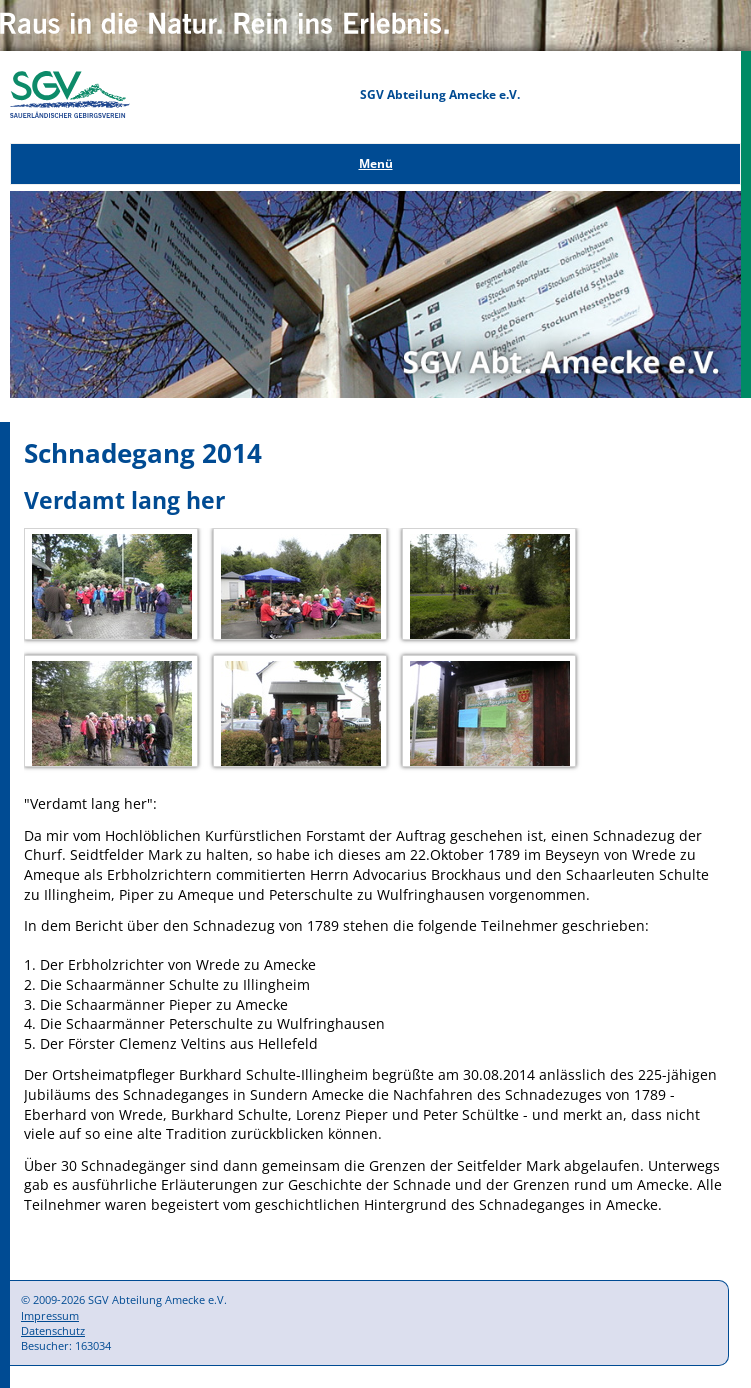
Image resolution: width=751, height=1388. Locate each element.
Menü (376, 163)
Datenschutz (53, 1330)
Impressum (50, 1315)
